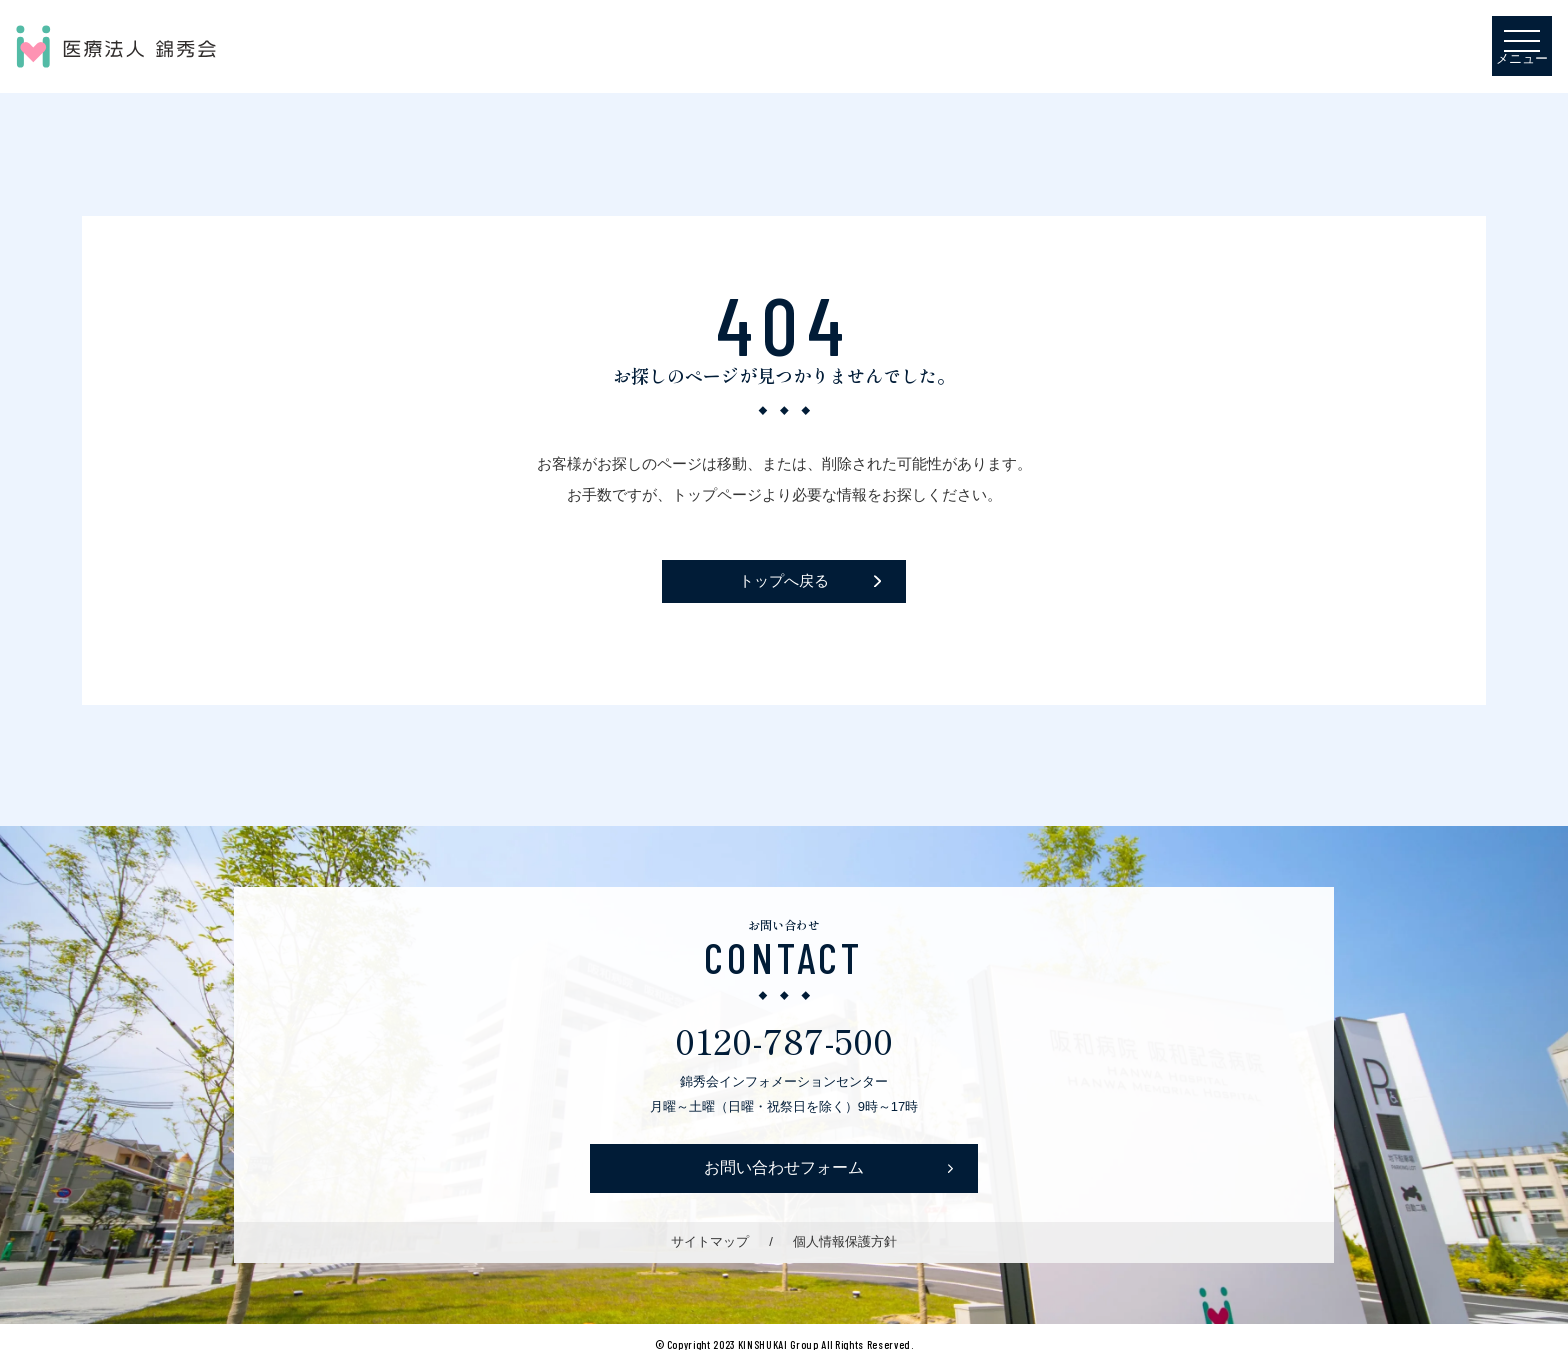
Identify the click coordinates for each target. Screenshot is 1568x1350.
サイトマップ (710, 1241)
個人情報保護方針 (845, 1241)
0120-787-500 (784, 1039)
